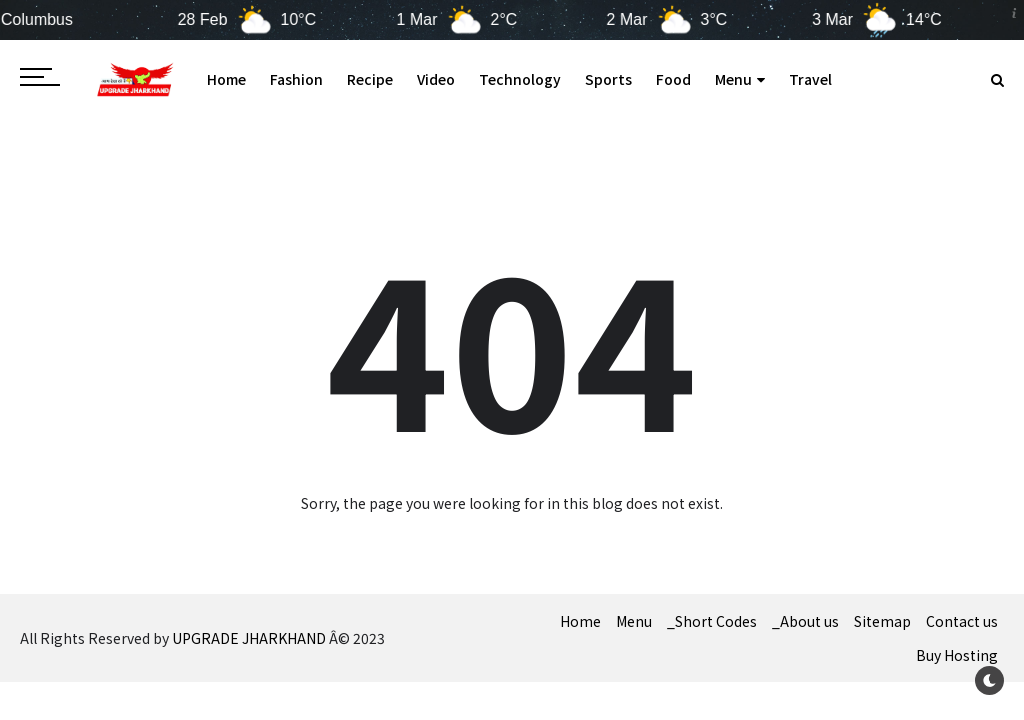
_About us (805, 621)
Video (436, 79)
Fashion (296, 79)
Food (673, 79)
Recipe (370, 79)
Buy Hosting (957, 655)
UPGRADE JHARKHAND (249, 638)
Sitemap (882, 621)
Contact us (962, 621)
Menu (740, 79)
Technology (520, 79)
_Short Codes (712, 621)
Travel (810, 79)
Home (226, 79)
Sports (608, 79)
